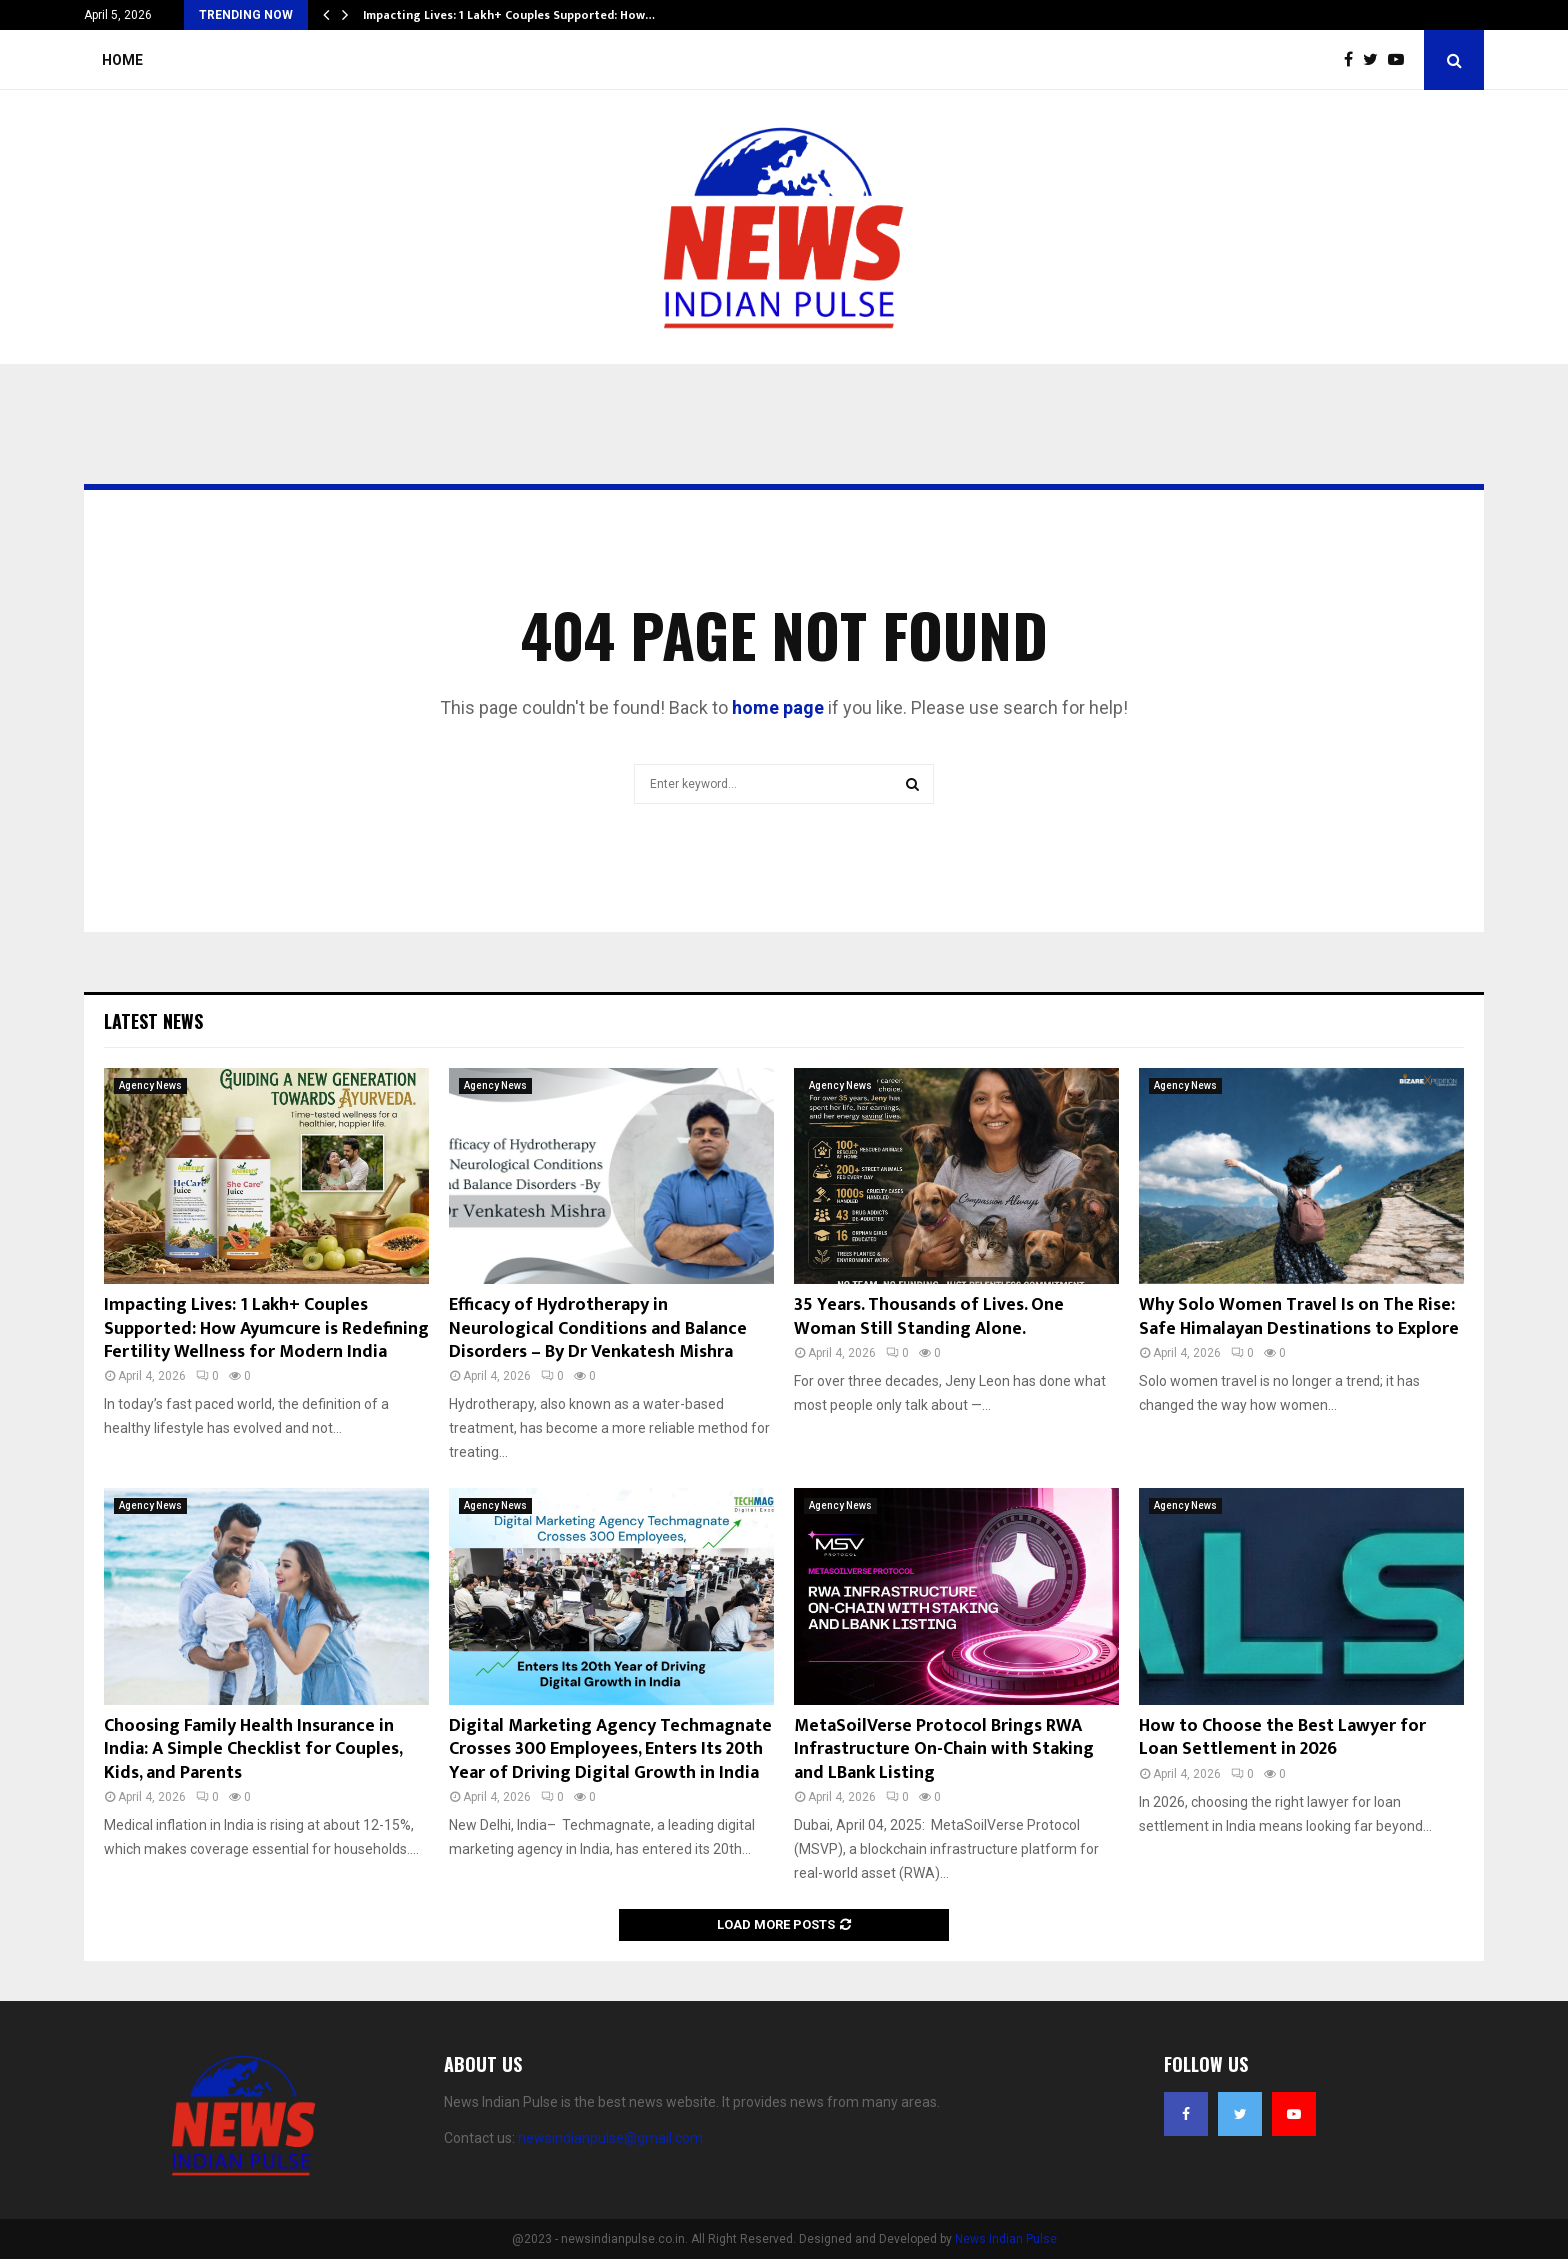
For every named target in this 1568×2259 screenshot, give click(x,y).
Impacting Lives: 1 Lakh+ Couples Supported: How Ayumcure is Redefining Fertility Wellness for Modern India (266, 1328)
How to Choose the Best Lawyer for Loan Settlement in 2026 (1282, 1737)
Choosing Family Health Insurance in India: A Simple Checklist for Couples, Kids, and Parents (253, 1749)
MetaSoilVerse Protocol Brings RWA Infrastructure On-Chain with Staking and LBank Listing (944, 1749)
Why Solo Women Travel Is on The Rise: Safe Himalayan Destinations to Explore (1299, 1316)
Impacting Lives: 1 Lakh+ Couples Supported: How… (509, 15)
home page (778, 707)
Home (122, 60)
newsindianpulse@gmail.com (610, 2138)
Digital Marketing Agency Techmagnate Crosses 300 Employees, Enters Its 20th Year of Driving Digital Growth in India (610, 1749)
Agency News (150, 1085)
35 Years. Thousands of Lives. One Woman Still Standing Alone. (929, 1316)
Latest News (153, 1021)
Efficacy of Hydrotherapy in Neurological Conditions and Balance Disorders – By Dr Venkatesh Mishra (598, 1328)
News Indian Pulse (1006, 2239)
